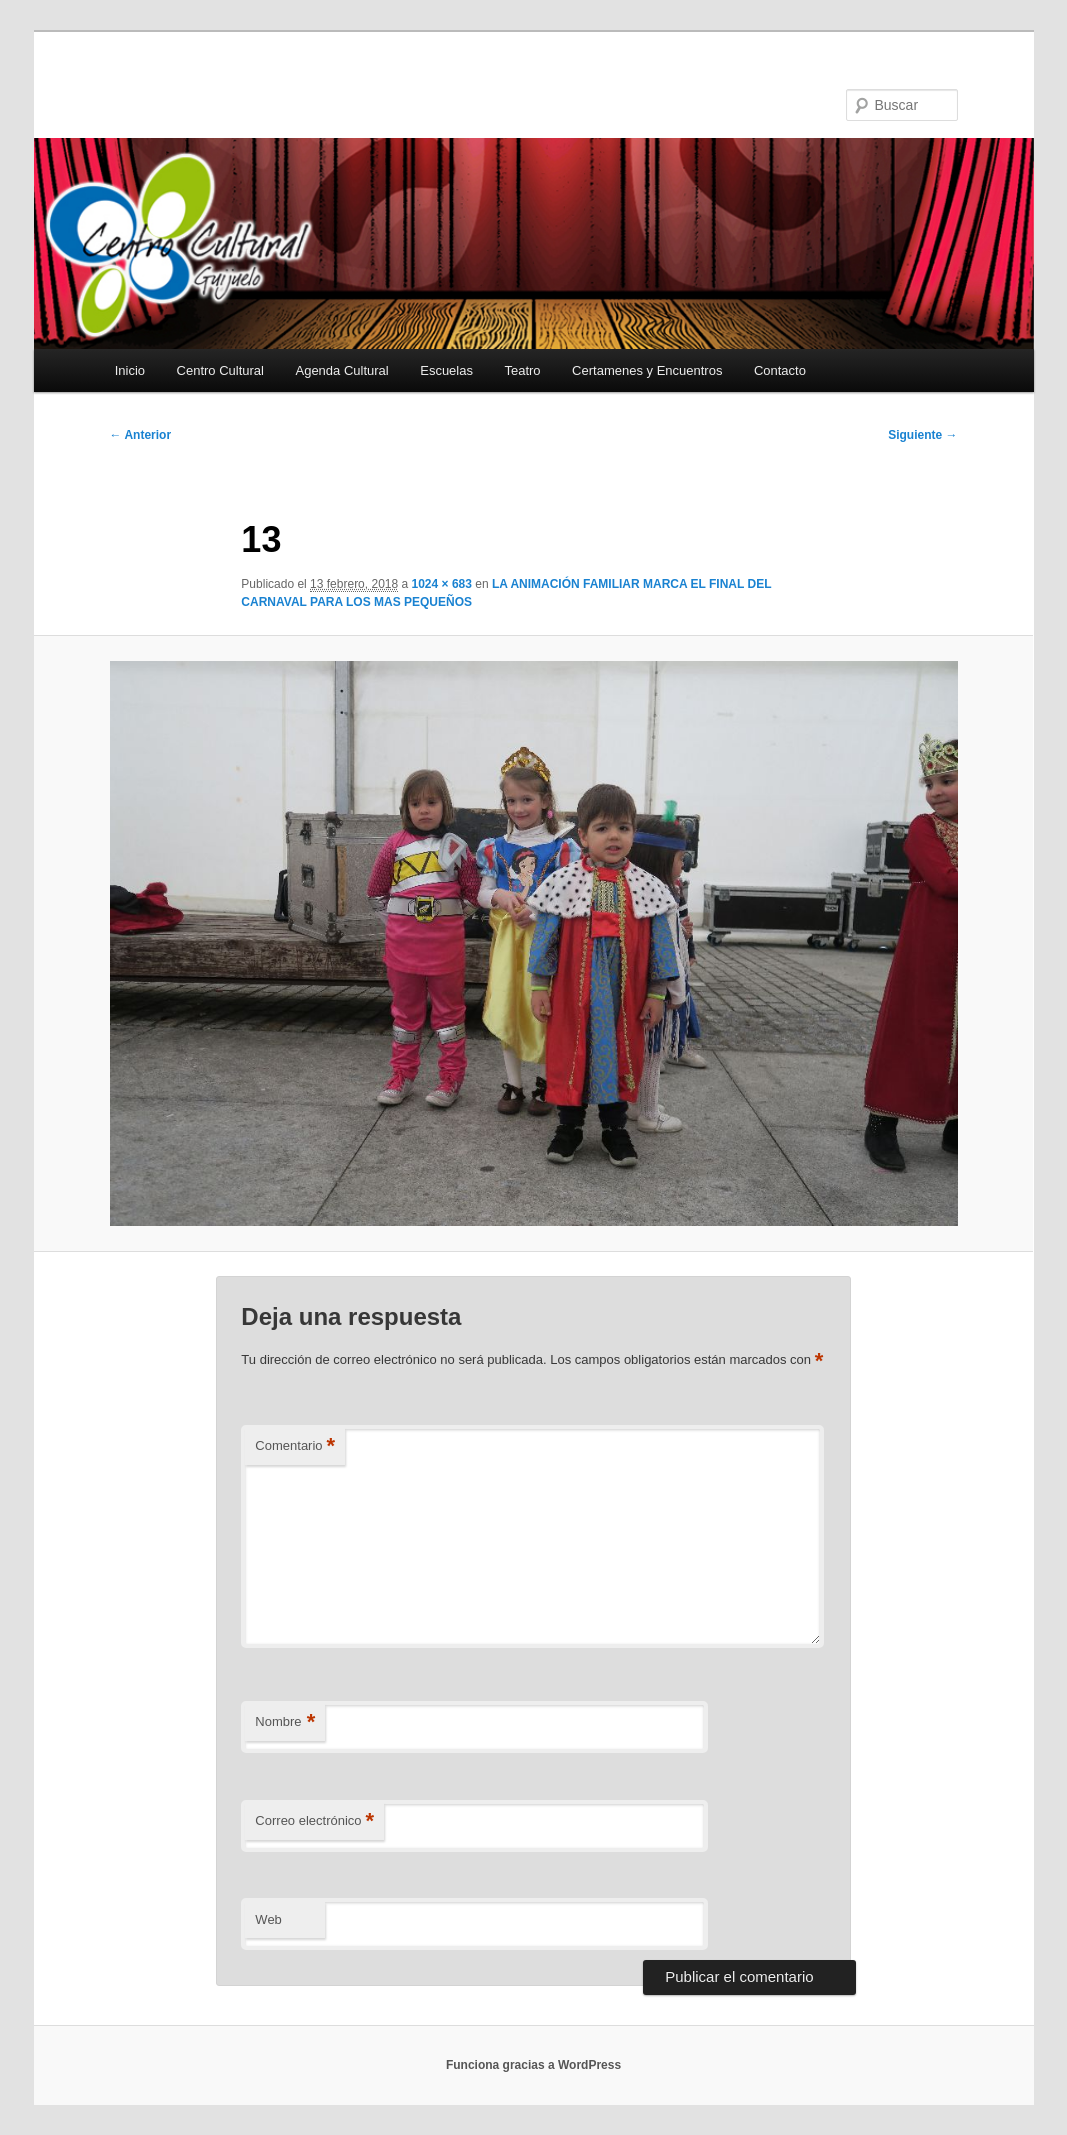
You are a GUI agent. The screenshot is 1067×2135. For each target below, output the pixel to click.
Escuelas (446, 370)
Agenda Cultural (341, 370)
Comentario (295, 1446)
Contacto (780, 370)
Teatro (522, 370)
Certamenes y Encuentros (647, 370)
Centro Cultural (220, 370)
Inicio (130, 370)
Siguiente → (922, 435)
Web (268, 1919)
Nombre (285, 1722)
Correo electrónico (314, 1821)
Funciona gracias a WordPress (533, 2065)
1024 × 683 (442, 584)
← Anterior (141, 435)
